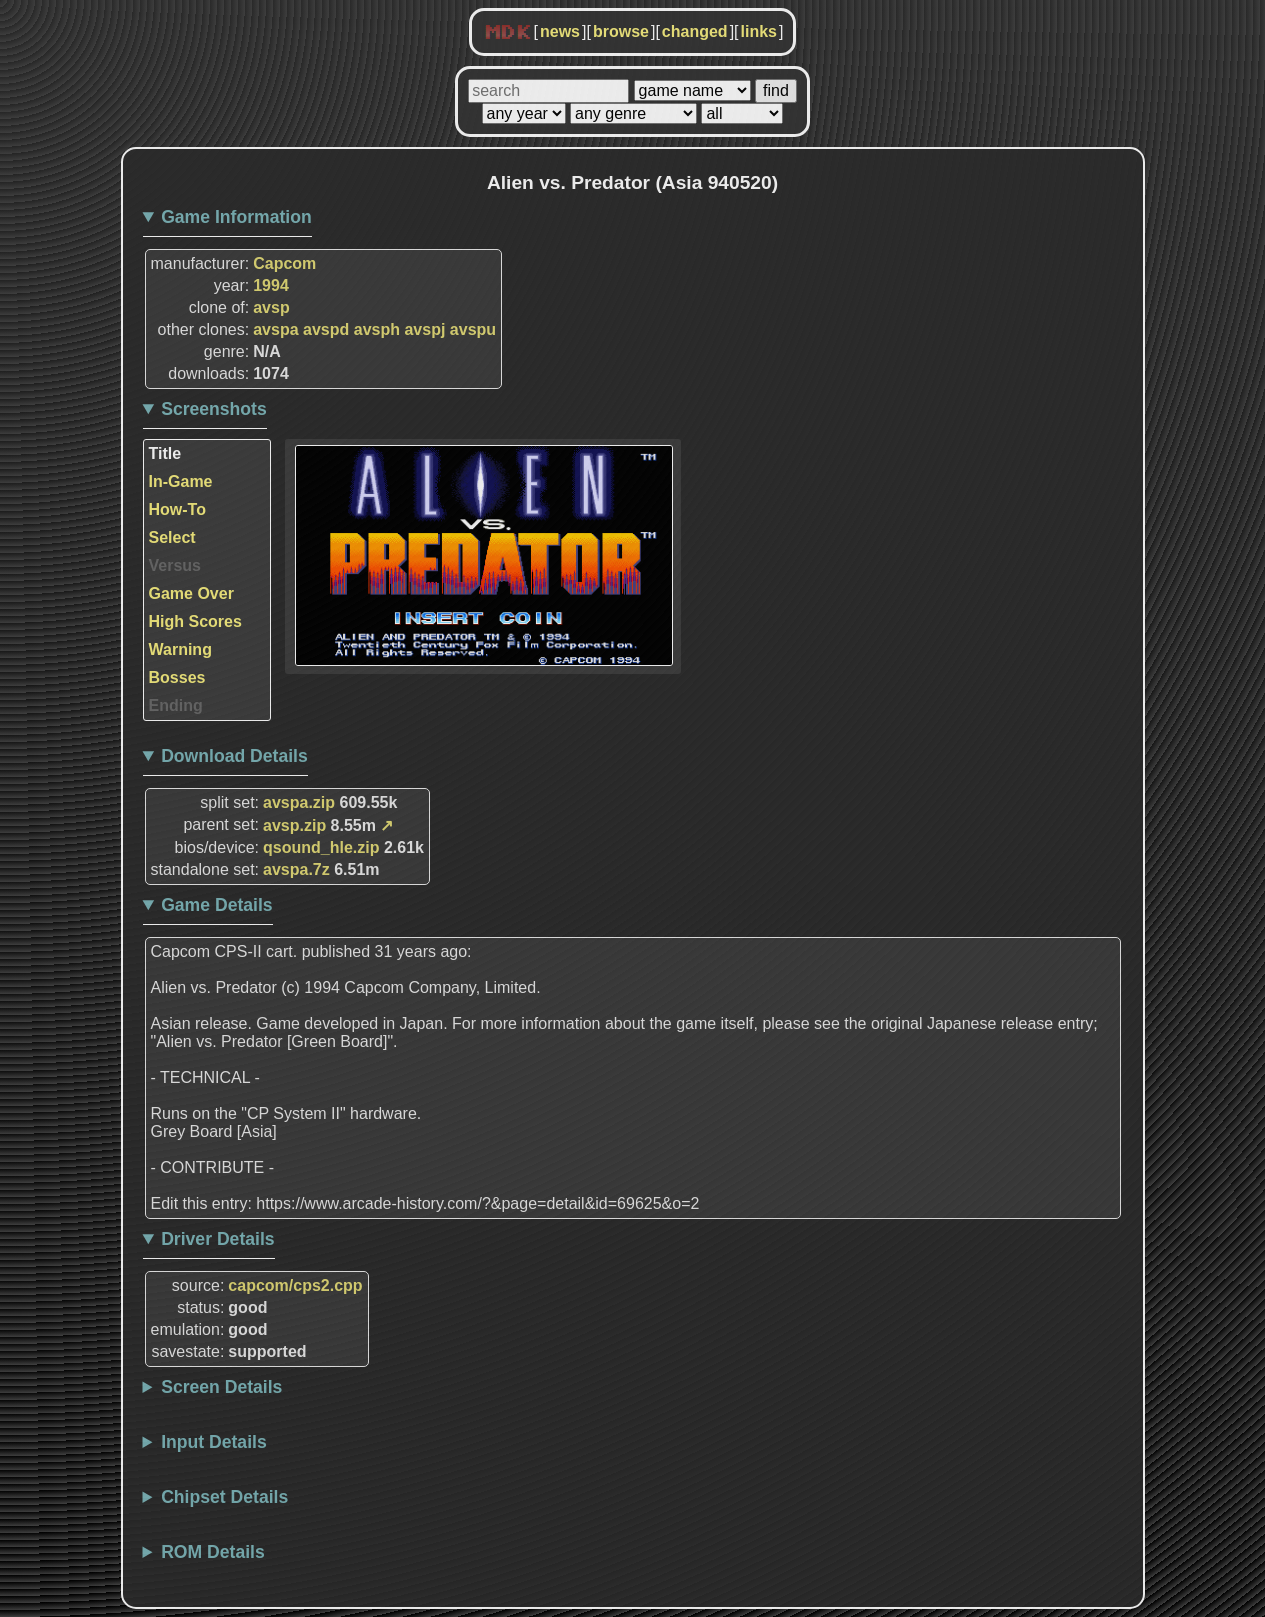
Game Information (236, 217)
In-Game (181, 481)
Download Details (234, 756)
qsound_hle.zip (321, 847)
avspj (424, 329)
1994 (271, 285)
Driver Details (217, 1239)
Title (165, 453)
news (560, 31)
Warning (180, 649)
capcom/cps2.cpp (295, 1285)
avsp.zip (294, 825)
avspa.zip (299, 802)
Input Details (214, 1442)
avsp (271, 307)
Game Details (216, 905)
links (759, 31)
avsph (377, 329)
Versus (175, 565)
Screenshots (214, 409)
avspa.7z (296, 869)
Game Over (191, 593)
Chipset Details (224, 1497)
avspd (326, 329)
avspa (275, 329)
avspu (473, 329)
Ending (176, 705)
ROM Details (213, 1552)
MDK (508, 33)
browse (621, 31)
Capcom (284, 263)
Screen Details (221, 1387)
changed (695, 31)
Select (172, 537)
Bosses (177, 677)
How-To (177, 509)
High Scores (195, 621)
